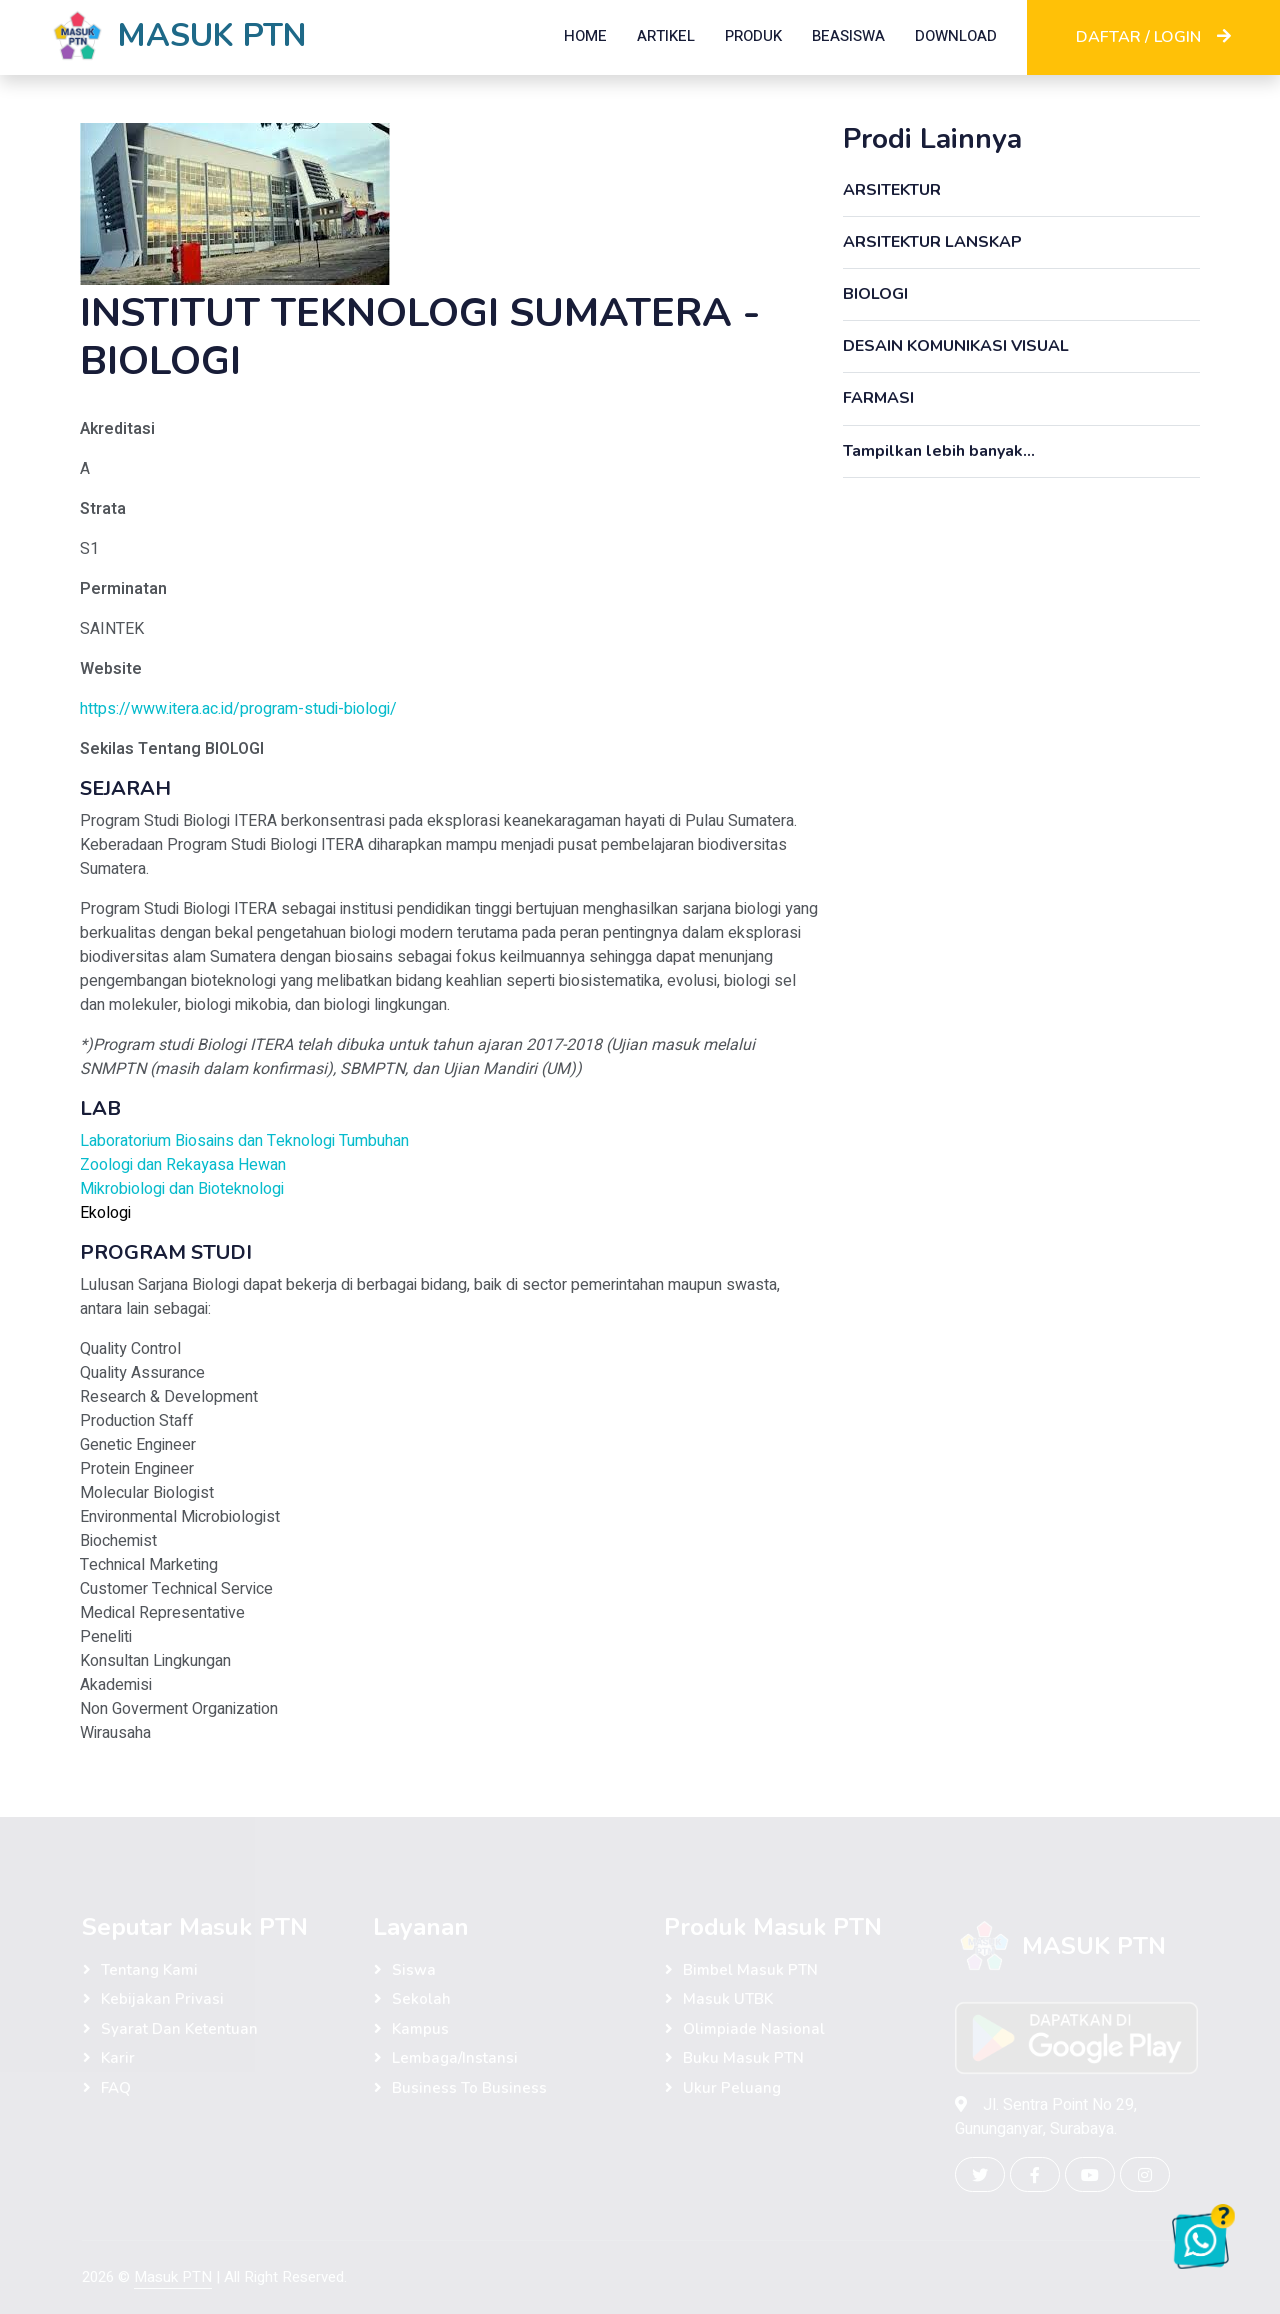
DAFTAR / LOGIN (1153, 37)
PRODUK (753, 36)
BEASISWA (848, 36)
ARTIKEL (666, 36)
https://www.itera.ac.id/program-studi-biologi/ (238, 709)
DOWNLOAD (956, 36)
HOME (585, 36)
